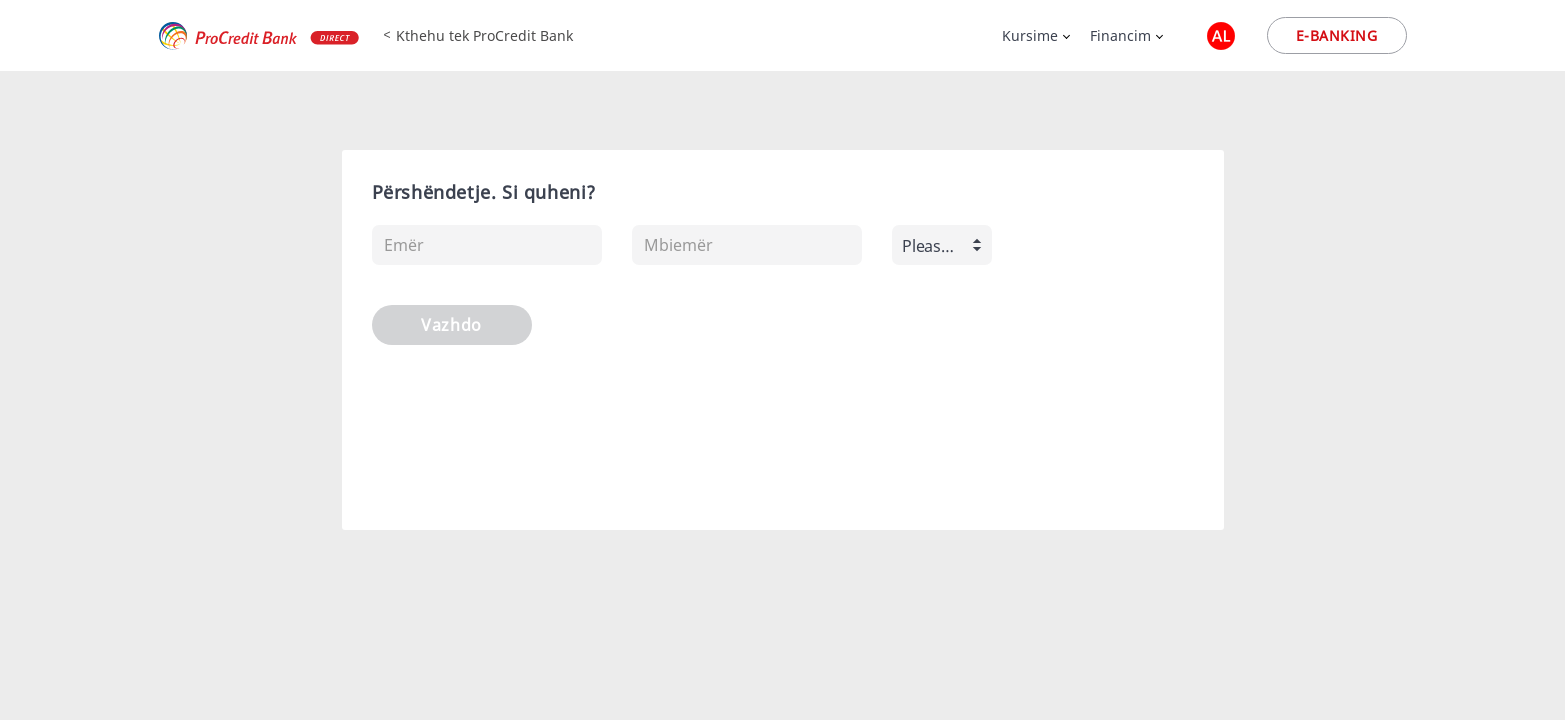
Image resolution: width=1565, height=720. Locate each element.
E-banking (1337, 35)
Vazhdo (451, 325)
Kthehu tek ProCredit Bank (484, 35)
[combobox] (942, 245)
